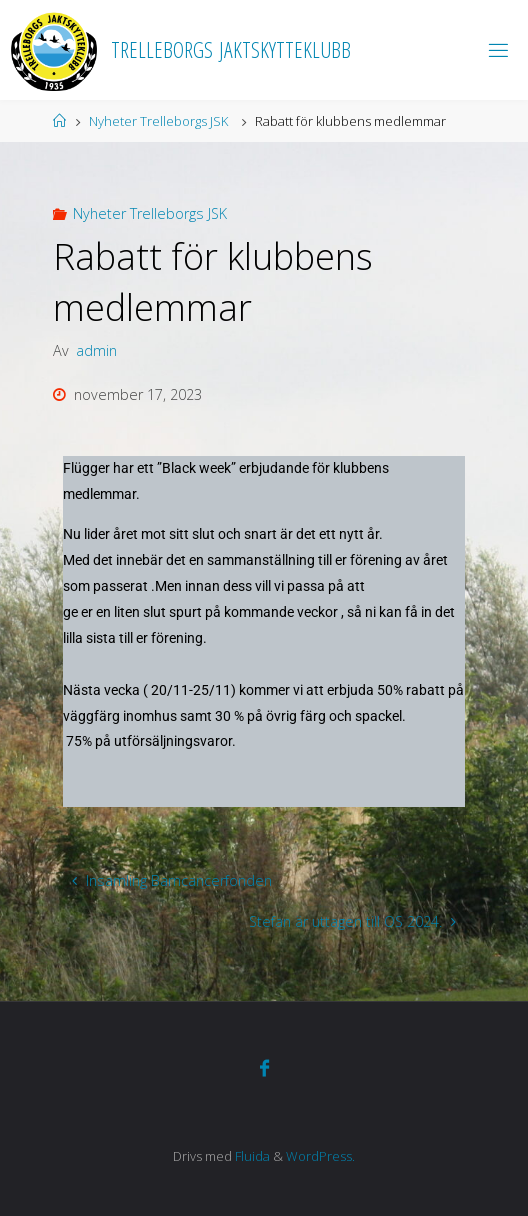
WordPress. (320, 1156)
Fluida (251, 1156)
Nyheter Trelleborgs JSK (158, 121)
